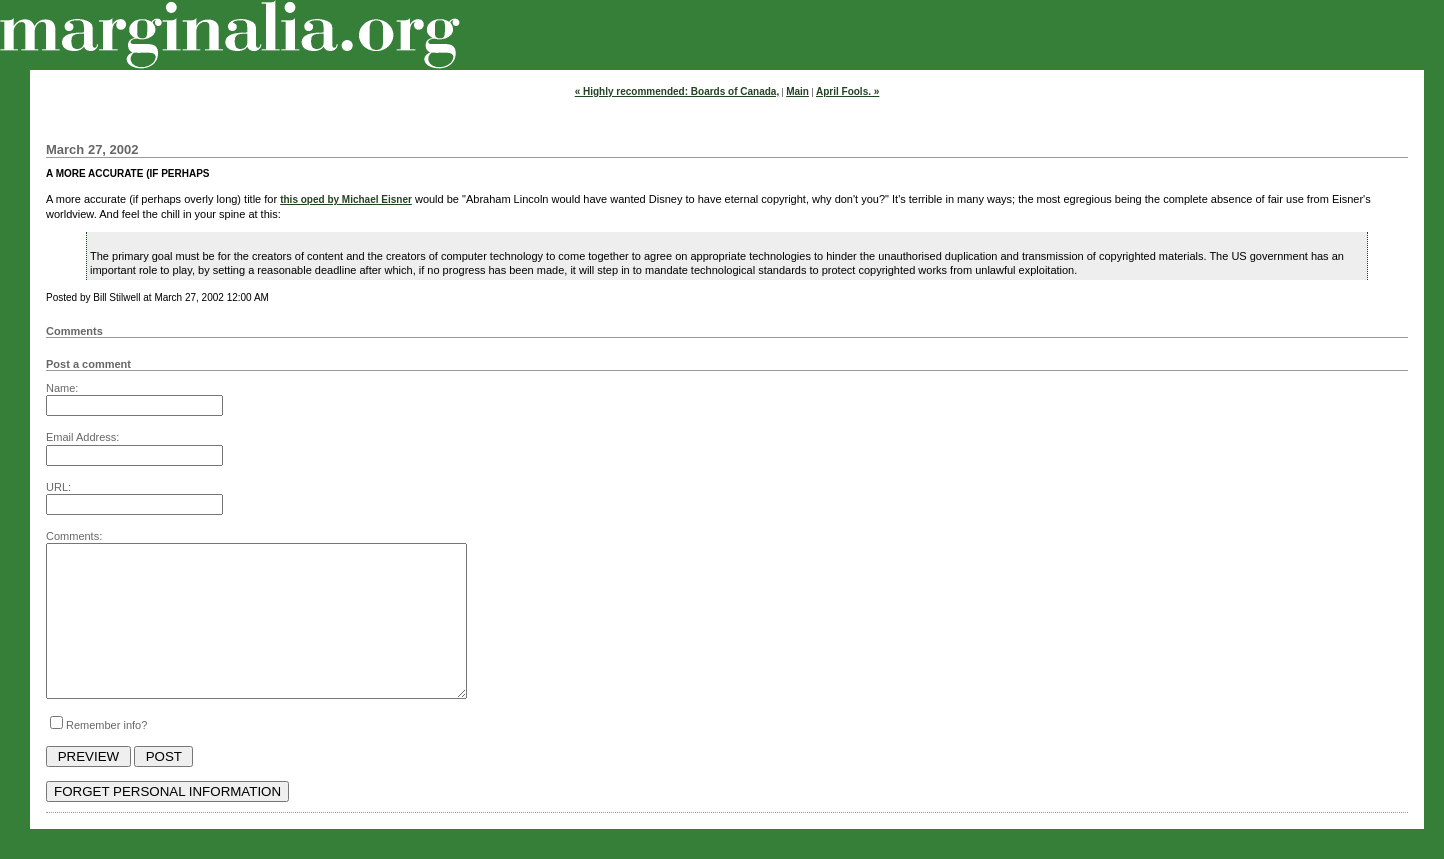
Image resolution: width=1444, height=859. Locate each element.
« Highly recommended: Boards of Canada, (677, 91)
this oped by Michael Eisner (346, 199)
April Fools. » (847, 91)
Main (797, 91)
